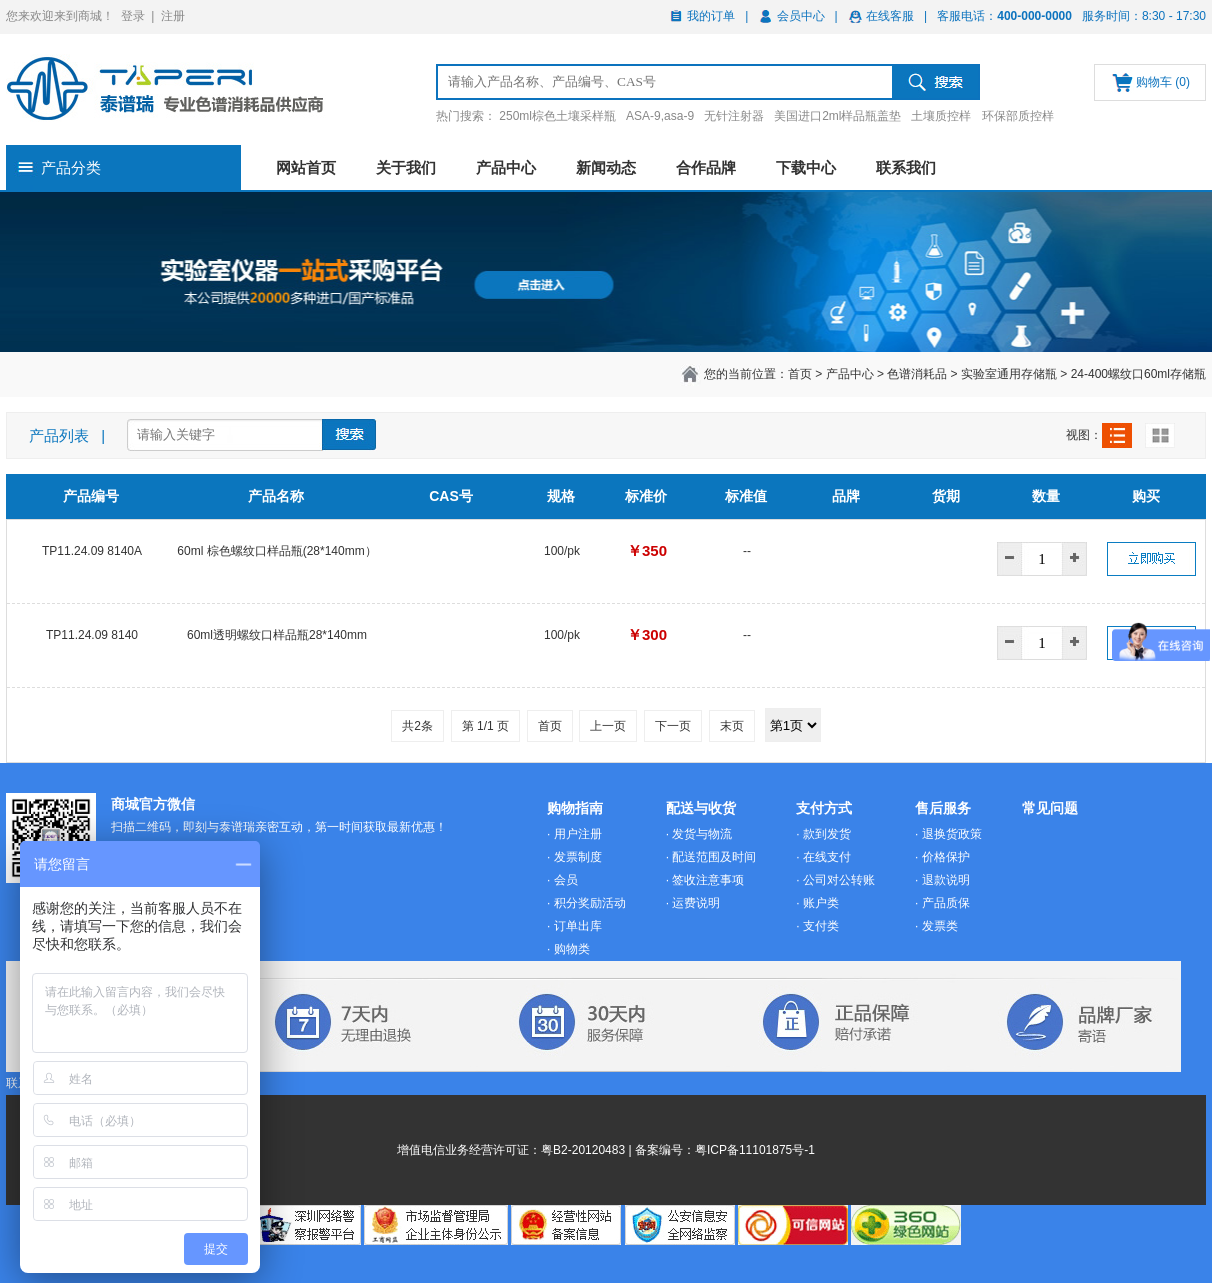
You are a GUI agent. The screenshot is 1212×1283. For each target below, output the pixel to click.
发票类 (940, 926)
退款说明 (946, 880)
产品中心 (506, 167)
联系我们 (906, 167)
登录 (133, 16)
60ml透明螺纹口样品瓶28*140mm (277, 635)
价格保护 (946, 857)
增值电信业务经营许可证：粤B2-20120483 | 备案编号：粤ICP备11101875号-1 (606, 1150)
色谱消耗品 (917, 374)
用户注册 (578, 834)
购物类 (572, 949)
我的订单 (711, 16)
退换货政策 (952, 834)
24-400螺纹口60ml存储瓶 (1138, 374)
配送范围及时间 (714, 857)
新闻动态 (606, 167)
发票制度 (578, 857)
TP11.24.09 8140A (92, 551)
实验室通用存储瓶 (1009, 374)
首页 (800, 374)
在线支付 (827, 857)
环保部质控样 (1018, 116)
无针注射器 (734, 116)
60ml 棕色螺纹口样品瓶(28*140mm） (276, 551)
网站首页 (306, 167)
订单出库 (578, 926)
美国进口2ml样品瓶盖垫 (837, 116)
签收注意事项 (708, 880)
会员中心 (801, 16)
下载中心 (806, 167)
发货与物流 (702, 834)
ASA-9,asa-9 (660, 116)
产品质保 (946, 903)
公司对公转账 (839, 880)
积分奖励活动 (590, 903)
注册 (173, 16)
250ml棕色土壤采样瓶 (557, 116)
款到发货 (827, 834)
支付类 (821, 926)
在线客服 (890, 16)
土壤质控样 (941, 116)
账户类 (821, 903)
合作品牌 (706, 167)
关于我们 (406, 167)
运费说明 (696, 903)
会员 (566, 880)
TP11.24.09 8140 (92, 635)
